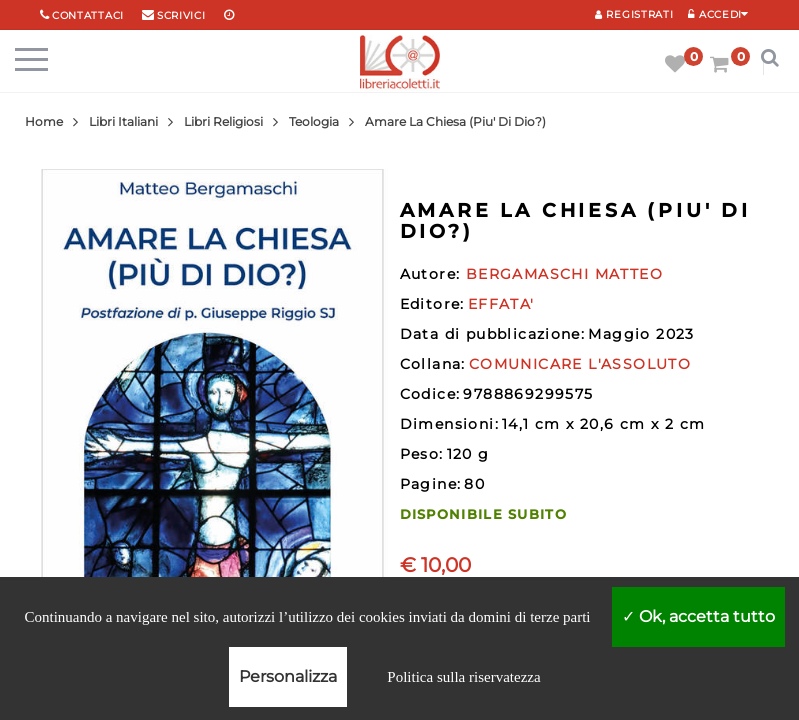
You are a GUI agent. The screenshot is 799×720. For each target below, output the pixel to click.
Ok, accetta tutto (698, 616)
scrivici (181, 15)
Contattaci (88, 15)
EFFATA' (501, 304)
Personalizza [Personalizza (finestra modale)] (288, 676)
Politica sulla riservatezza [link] (463, 677)
